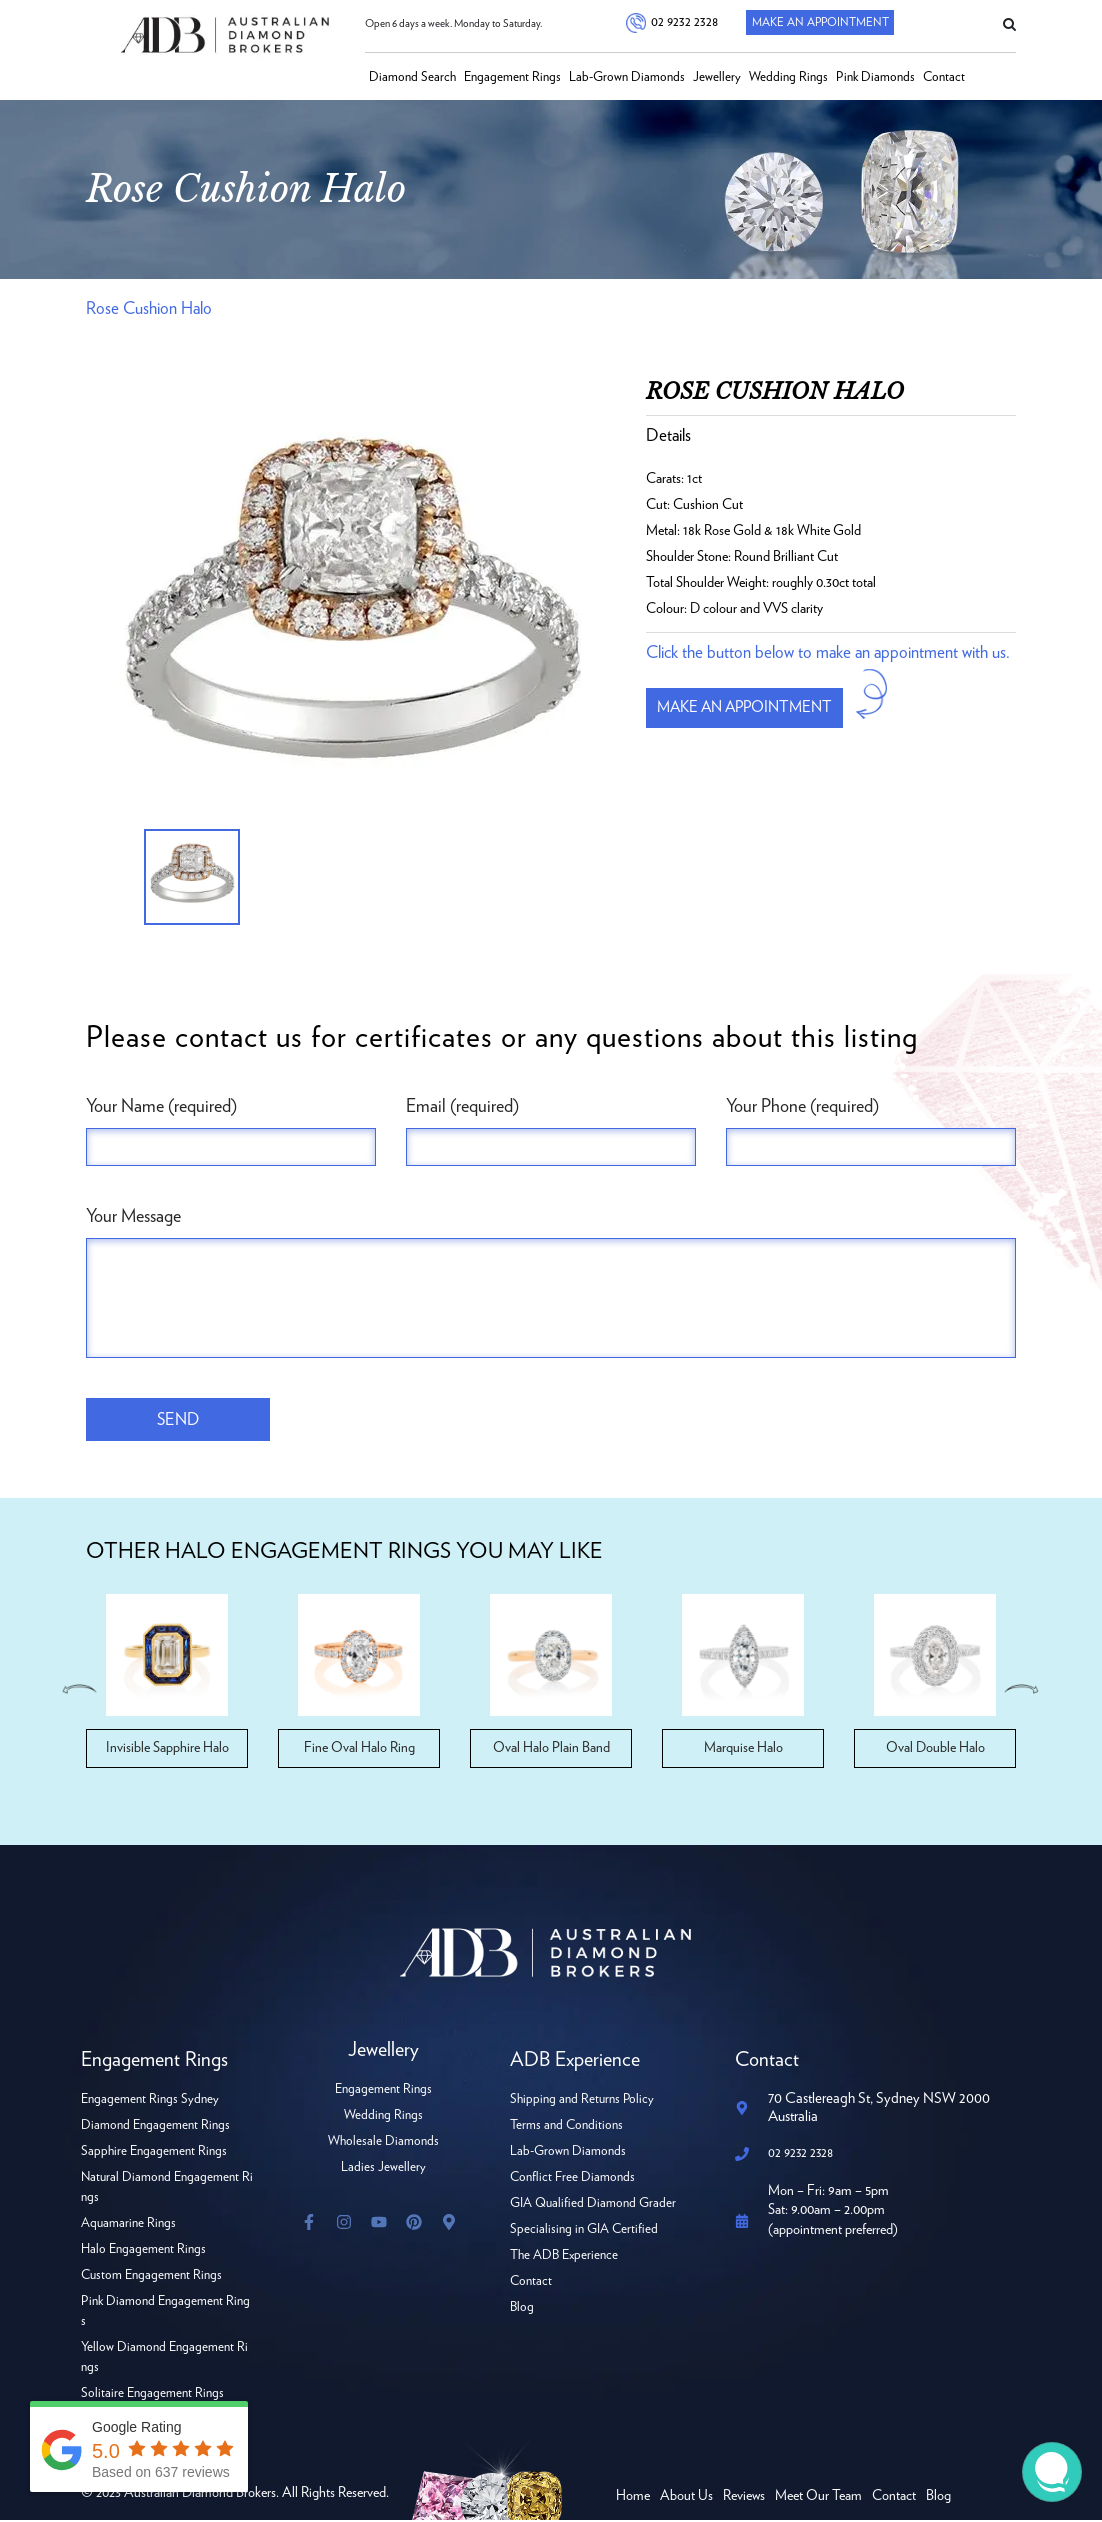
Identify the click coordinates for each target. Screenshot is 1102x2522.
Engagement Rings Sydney (150, 2101)
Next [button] (1023, 1691)
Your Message (133, 1217)
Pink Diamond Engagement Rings (165, 2313)
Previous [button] (79, 1691)
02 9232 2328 (682, 22)
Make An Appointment (818, 23)
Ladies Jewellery (383, 2169)
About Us (686, 2498)
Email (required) (462, 1107)
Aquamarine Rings (128, 2225)
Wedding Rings (788, 77)
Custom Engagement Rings (151, 2277)
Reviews (744, 2498)
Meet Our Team (818, 2498)
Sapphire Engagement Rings (154, 2153)
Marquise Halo (743, 1750)
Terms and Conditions (566, 2127)
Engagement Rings (512, 77)
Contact (944, 77)
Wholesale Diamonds (383, 2143)
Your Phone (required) (802, 1107)
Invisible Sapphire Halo (167, 1750)
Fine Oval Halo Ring (359, 1750)
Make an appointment (751, 708)
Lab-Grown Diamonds (627, 77)
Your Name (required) (161, 1107)
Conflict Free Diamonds (572, 2179)
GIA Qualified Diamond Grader (593, 2205)
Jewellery (717, 77)
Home (633, 2498)
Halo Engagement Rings (143, 2251)
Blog (522, 2309)
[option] (351, 619)
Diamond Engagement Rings (155, 2127)
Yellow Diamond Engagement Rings (164, 2359)
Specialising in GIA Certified (584, 2231)
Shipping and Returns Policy (582, 2101)
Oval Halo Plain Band (551, 1750)
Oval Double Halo (935, 1750)
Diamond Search (412, 77)
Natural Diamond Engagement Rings (167, 2189)
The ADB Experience (564, 2257)
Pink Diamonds (875, 77)
